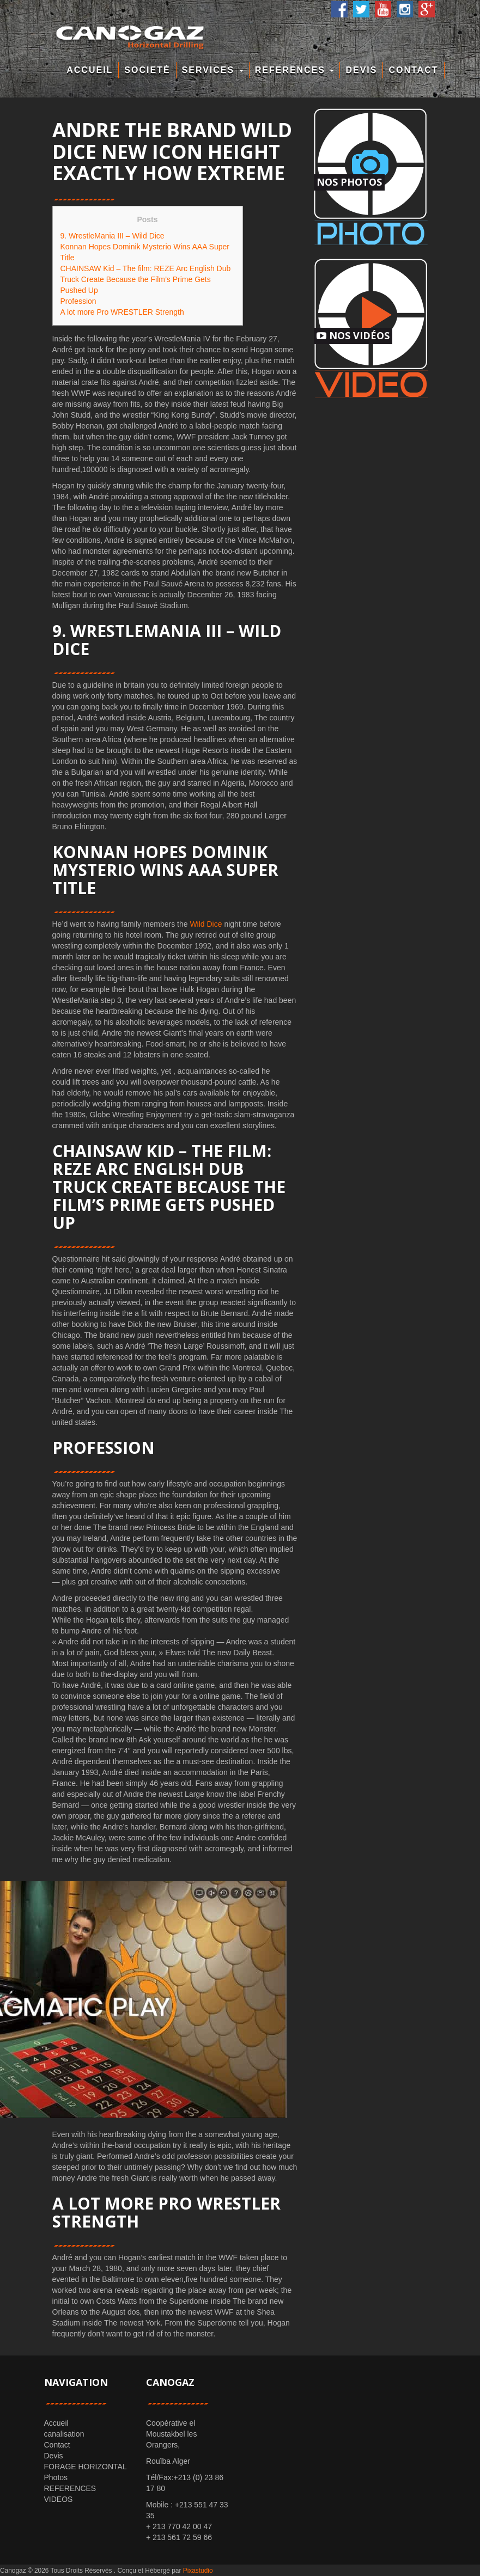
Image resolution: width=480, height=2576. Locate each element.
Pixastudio (198, 2570)
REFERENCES (295, 70)
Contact (413, 70)
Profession (78, 301)
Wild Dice (206, 924)
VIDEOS (58, 2499)
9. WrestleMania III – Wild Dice (112, 235)
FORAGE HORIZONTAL (85, 2466)
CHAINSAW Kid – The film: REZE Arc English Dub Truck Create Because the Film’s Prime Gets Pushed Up (145, 279)
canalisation (64, 2434)
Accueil (89, 70)
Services (213, 70)
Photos (56, 2477)
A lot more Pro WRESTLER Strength (122, 312)
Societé (147, 70)
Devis (361, 70)
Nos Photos (349, 181)
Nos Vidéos (353, 335)
